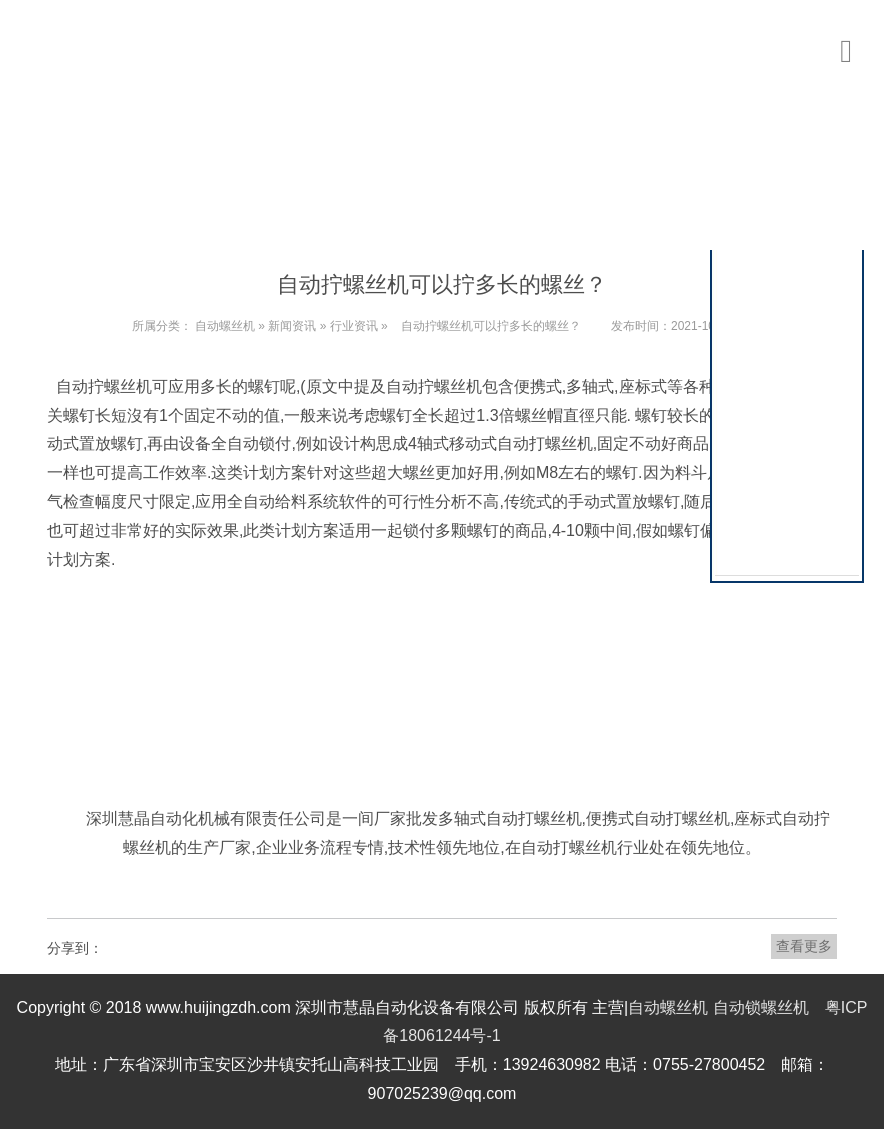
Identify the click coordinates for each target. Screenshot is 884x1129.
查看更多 (804, 946)
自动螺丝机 (225, 326)
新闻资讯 (292, 326)
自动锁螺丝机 (761, 1007)
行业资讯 (354, 326)
